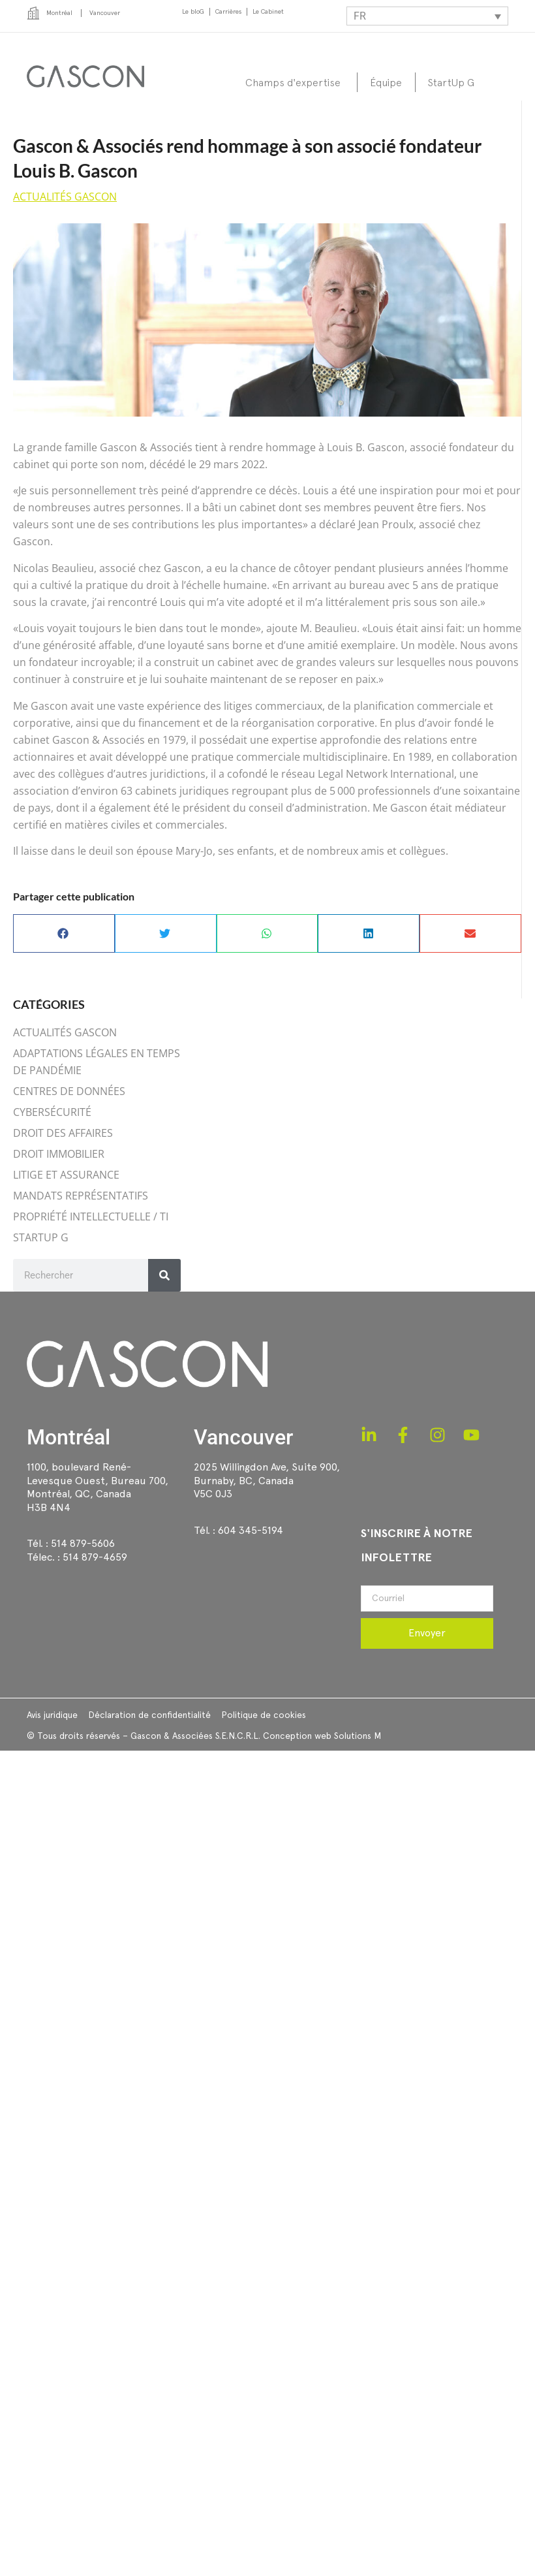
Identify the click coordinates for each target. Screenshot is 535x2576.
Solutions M (357, 1735)
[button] (64, 933)
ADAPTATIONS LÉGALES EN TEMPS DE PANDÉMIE (96, 1061)
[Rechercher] (164, 1275)
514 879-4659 (95, 1557)
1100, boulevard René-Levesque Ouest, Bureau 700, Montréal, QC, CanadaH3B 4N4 (97, 1487)
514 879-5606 (83, 1543)
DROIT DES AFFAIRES (63, 1133)
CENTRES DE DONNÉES (69, 1091)
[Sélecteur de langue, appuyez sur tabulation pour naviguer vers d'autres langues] (427, 16)
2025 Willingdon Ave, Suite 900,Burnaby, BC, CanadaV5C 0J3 (267, 1481)
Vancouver (243, 1437)
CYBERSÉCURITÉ (52, 1112)
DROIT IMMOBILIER (58, 1154)
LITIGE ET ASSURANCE (66, 1175)
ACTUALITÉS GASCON (65, 196)
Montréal (68, 1437)
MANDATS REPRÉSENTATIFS (80, 1195)
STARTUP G (41, 1237)
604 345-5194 (250, 1530)
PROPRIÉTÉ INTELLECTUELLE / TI (90, 1216)
